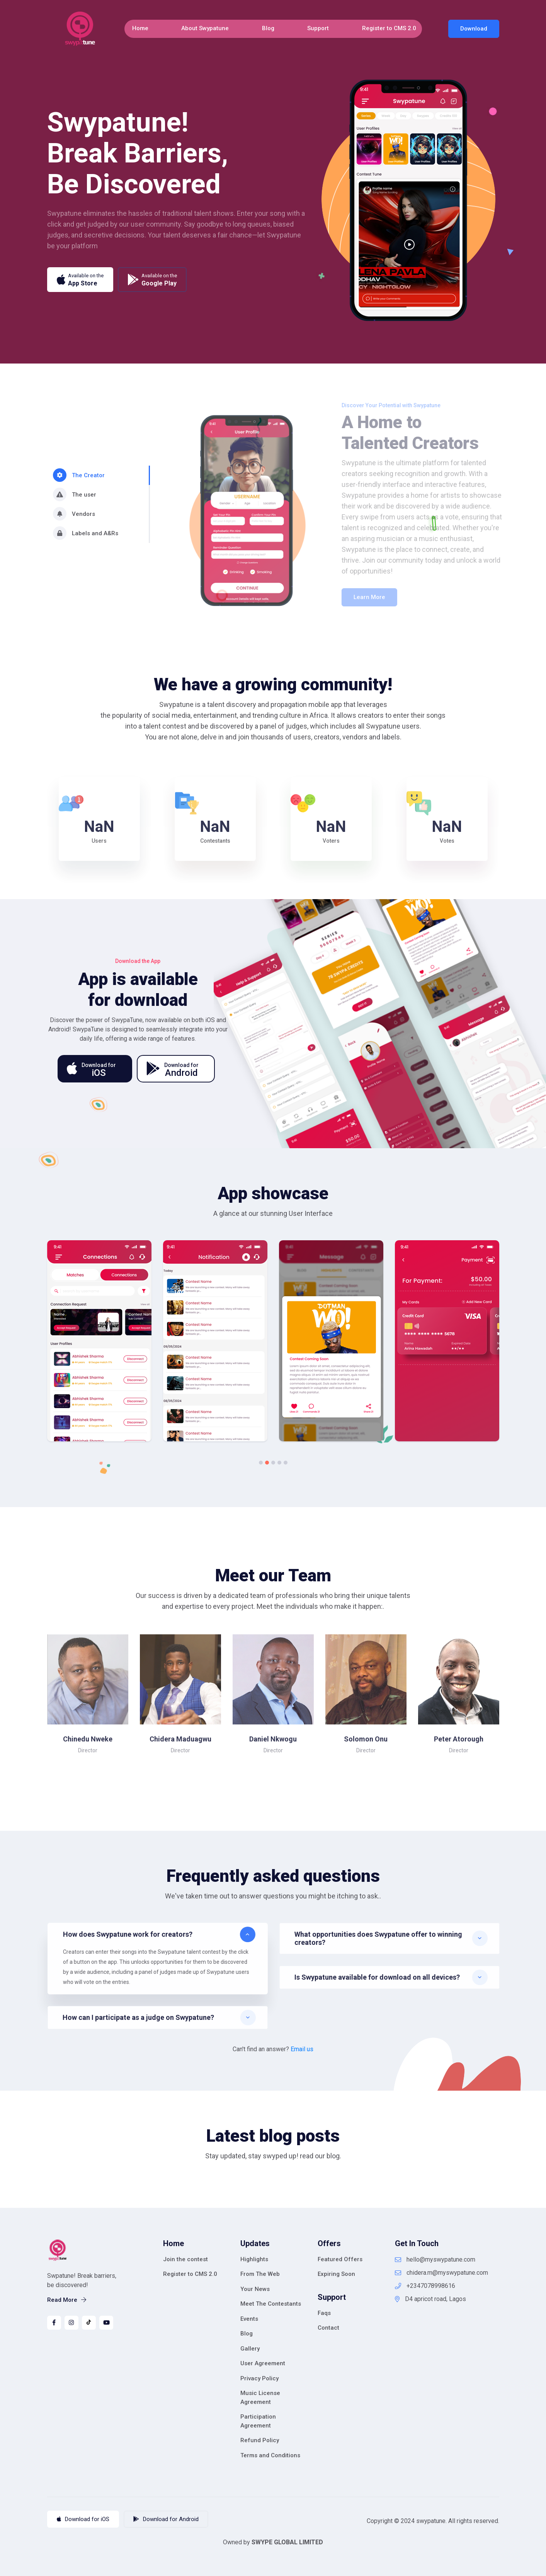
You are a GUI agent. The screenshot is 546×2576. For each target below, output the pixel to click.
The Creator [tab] (79, 475)
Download (473, 28)
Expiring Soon (336, 2273)
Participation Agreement (258, 2421)
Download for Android (166, 2519)
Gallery (250, 2348)
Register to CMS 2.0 (389, 28)
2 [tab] (267, 1463)
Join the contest (185, 2259)
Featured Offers (340, 2259)
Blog (268, 28)
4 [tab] (279, 1463)
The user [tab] (74, 494)
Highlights (254, 2259)
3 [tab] (273, 1463)
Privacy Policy (259, 2378)
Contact (328, 2327)
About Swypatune (205, 28)
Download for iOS (83, 2519)
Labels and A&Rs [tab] (85, 533)
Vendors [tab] (74, 514)
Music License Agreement (260, 2397)
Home (140, 28)
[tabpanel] (99, 1345)
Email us (302, 2049)
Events (249, 2318)
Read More (66, 2299)
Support (318, 28)
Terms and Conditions (270, 2455)
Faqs (324, 2313)
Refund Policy (259, 2440)
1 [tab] (261, 1463)
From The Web (260, 2273)
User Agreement (262, 2363)
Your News (255, 2289)
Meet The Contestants (270, 2303)
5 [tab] (285, 1463)
